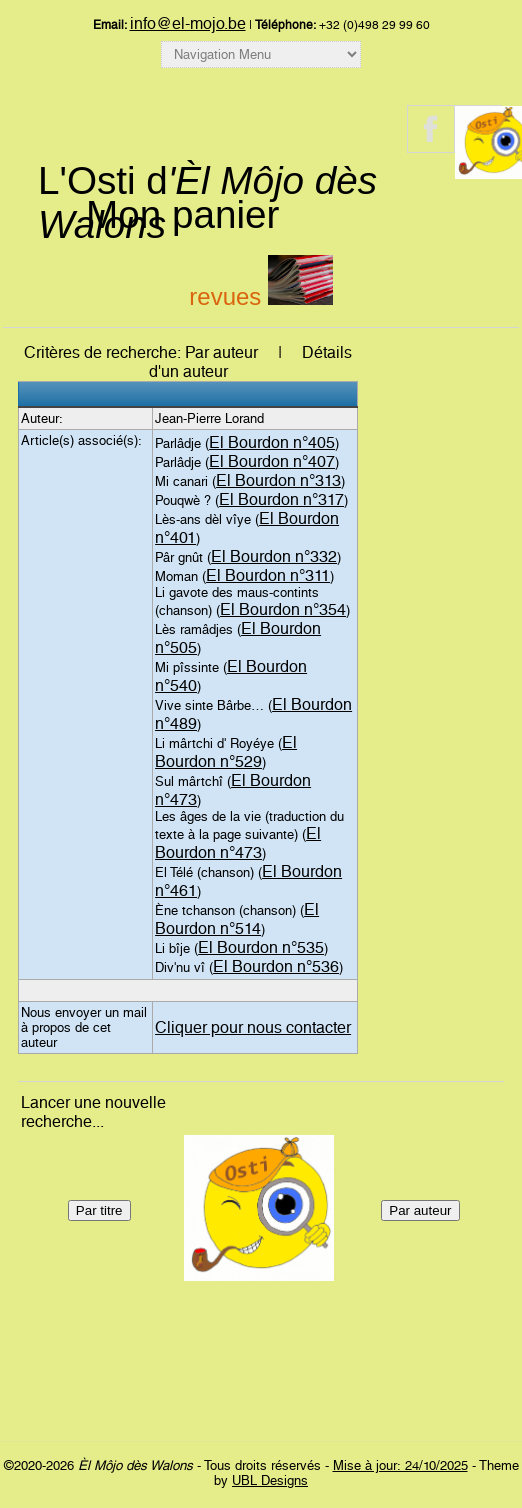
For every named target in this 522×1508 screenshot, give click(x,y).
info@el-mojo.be (188, 23)
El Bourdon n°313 (278, 480)
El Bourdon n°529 (226, 752)
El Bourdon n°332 (274, 556)
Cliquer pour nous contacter (253, 1027)
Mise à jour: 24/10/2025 (400, 1465)
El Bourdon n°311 (268, 575)
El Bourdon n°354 (283, 609)
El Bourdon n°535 (261, 947)
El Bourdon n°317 (281, 499)
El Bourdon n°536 (276, 966)
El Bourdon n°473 (238, 843)
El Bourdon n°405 (272, 442)
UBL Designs (270, 1480)
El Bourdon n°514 (237, 919)
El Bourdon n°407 (272, 461)
